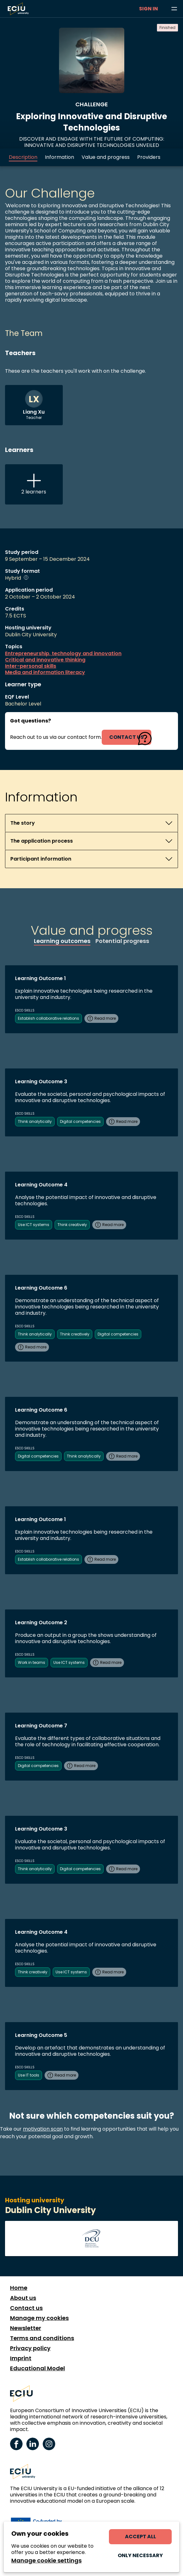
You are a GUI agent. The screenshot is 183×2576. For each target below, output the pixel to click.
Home (18, 2288)
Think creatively (72, 1224)
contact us (126, 737)
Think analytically (35, 1121)
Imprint (20, 2358)
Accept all (140, 2536)
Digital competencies (80, 1121)
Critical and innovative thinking (45, 660)
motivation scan (43, 2129)
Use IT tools (28, 2075)
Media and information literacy (45, 672)
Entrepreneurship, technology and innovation (63, 653)
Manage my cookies (39, 2318)
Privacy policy (30, 2348)
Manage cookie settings (46, 2560)
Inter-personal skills (30, 666)
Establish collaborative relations (48, 1018)
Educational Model (37, 2368)
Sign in (148, 8)
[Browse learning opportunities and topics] (174, 8)
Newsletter (25, 2328)
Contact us (26, 2308)
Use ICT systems (33, 1224)
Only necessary (140, 2555)
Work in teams (31, 1662)
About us (23, 2298)
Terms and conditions (42, 2338)
